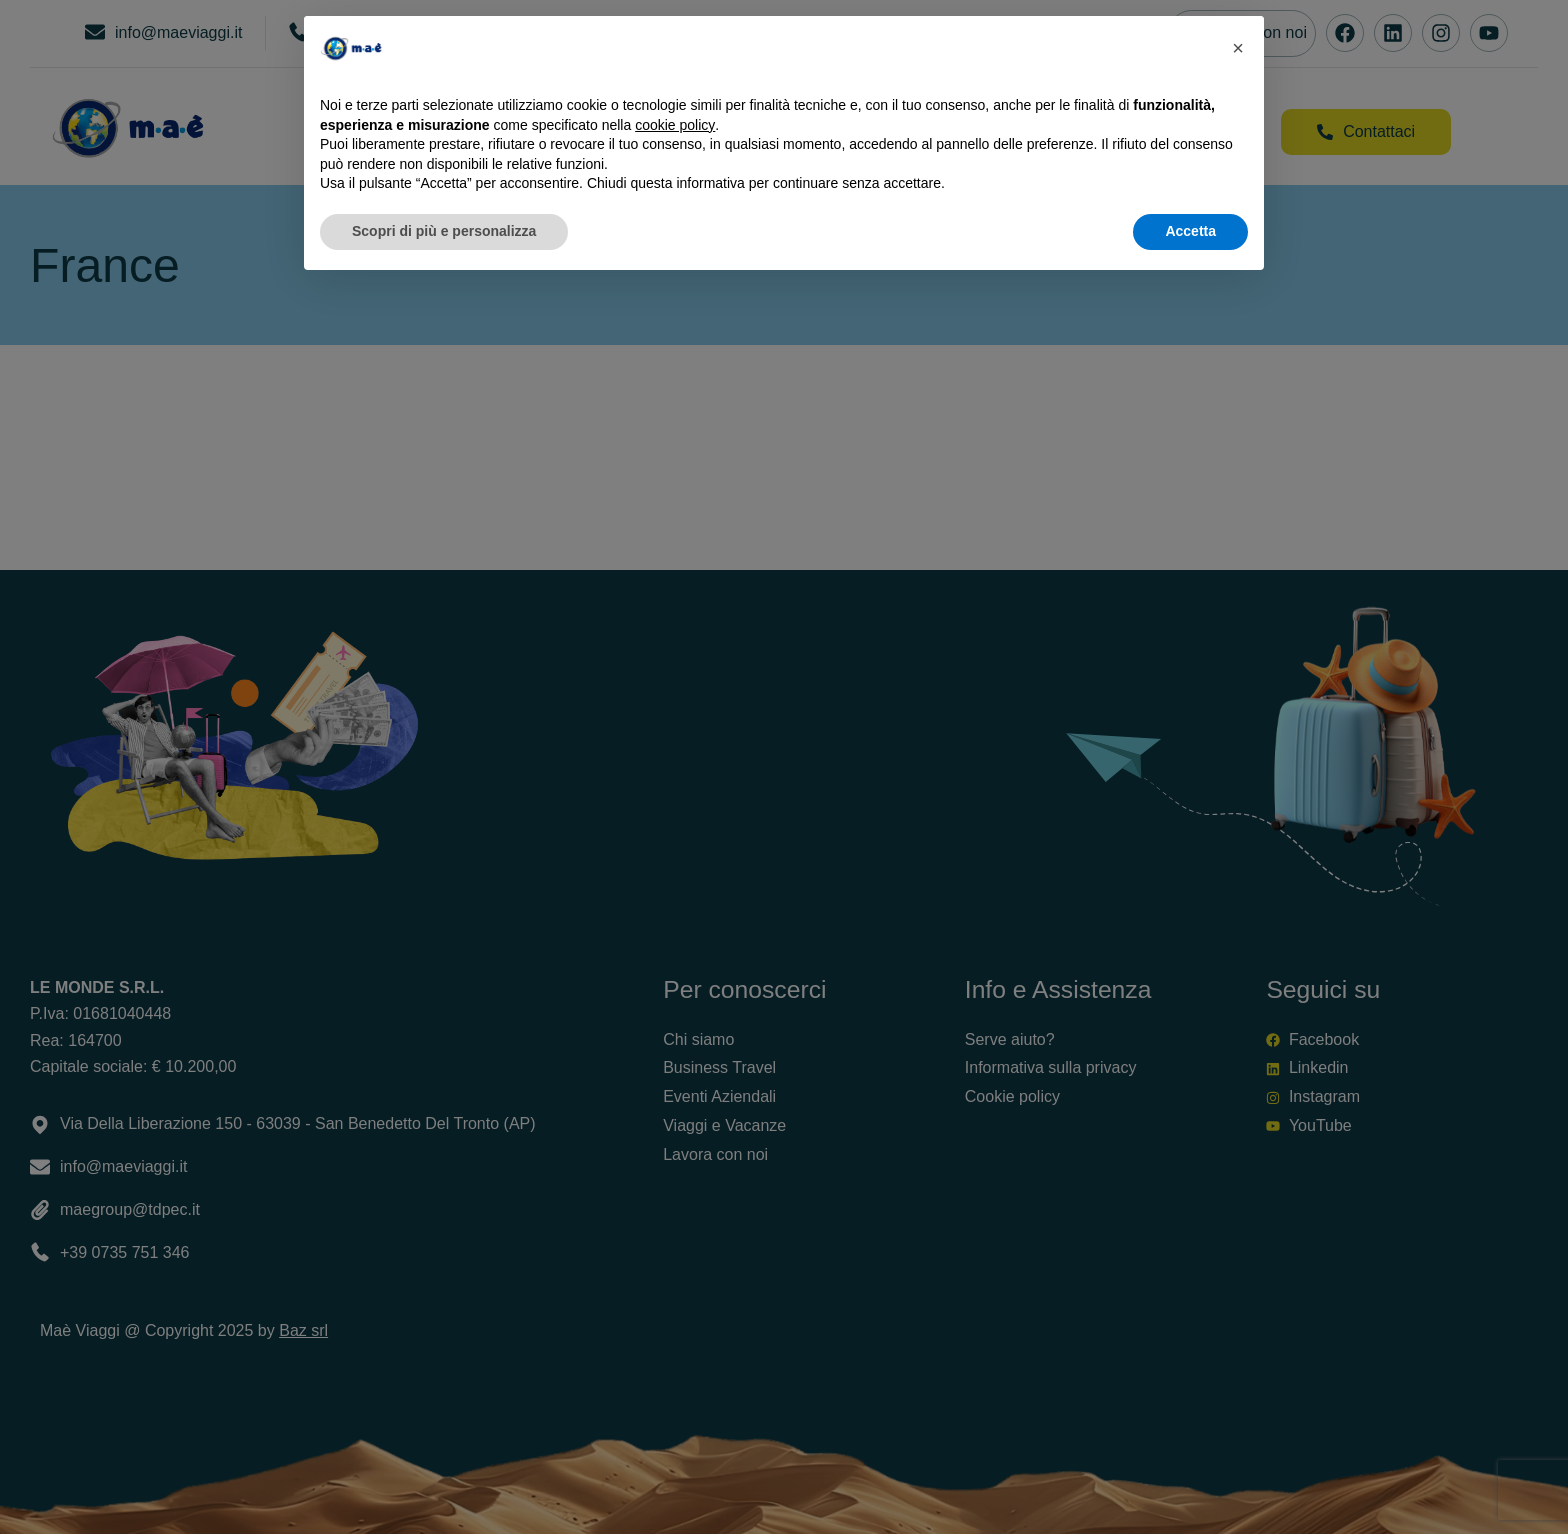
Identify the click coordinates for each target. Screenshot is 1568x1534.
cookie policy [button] (675, 125)
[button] (1238, 48)
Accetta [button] (1190, 231)
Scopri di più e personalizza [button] (444, 231)
